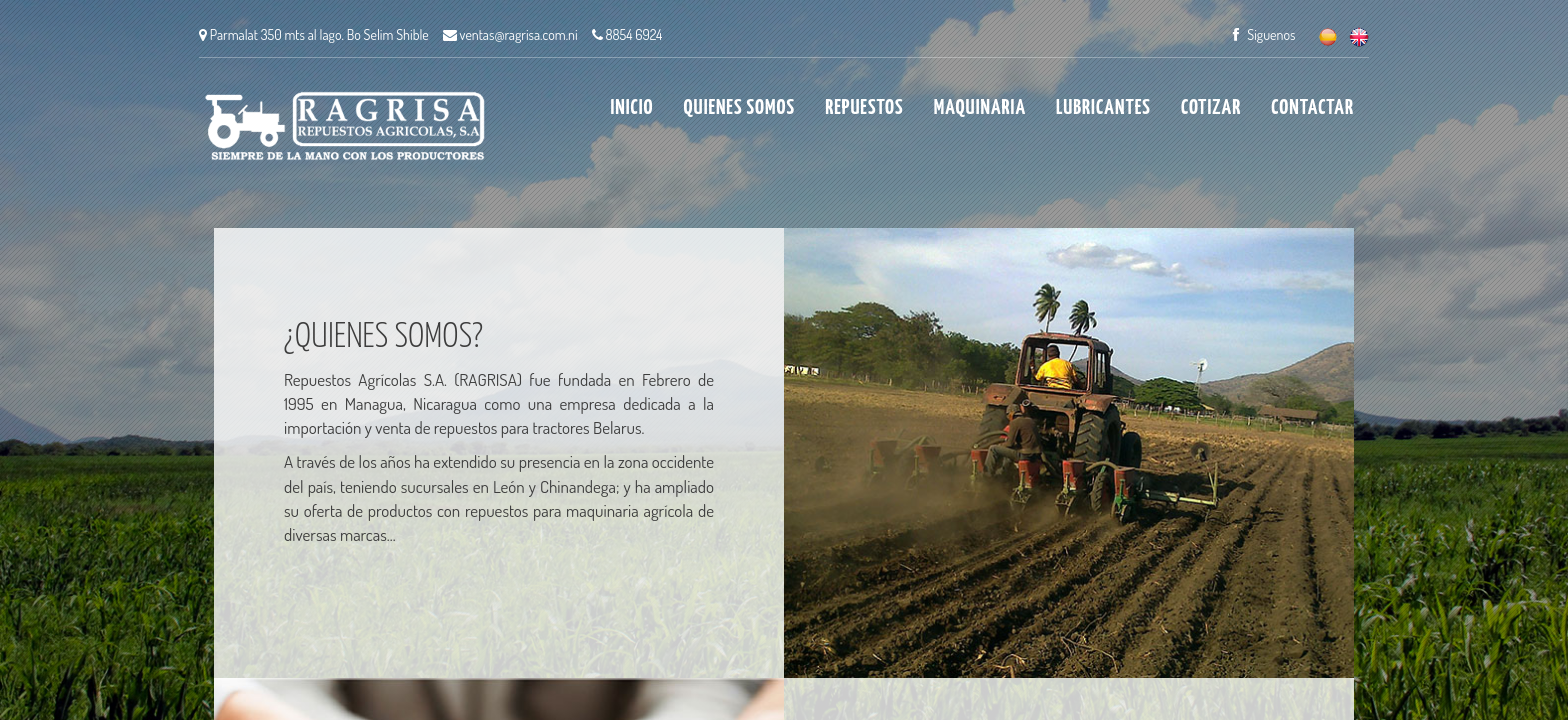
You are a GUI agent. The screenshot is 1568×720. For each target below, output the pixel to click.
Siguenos (1264, 34)
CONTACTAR (1312, 108)
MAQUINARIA (980, 108)
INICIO (632, 108)
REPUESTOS (864, 108)
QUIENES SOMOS (740, 108)
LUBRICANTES (1103, 108)
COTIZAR (1211, 108)
